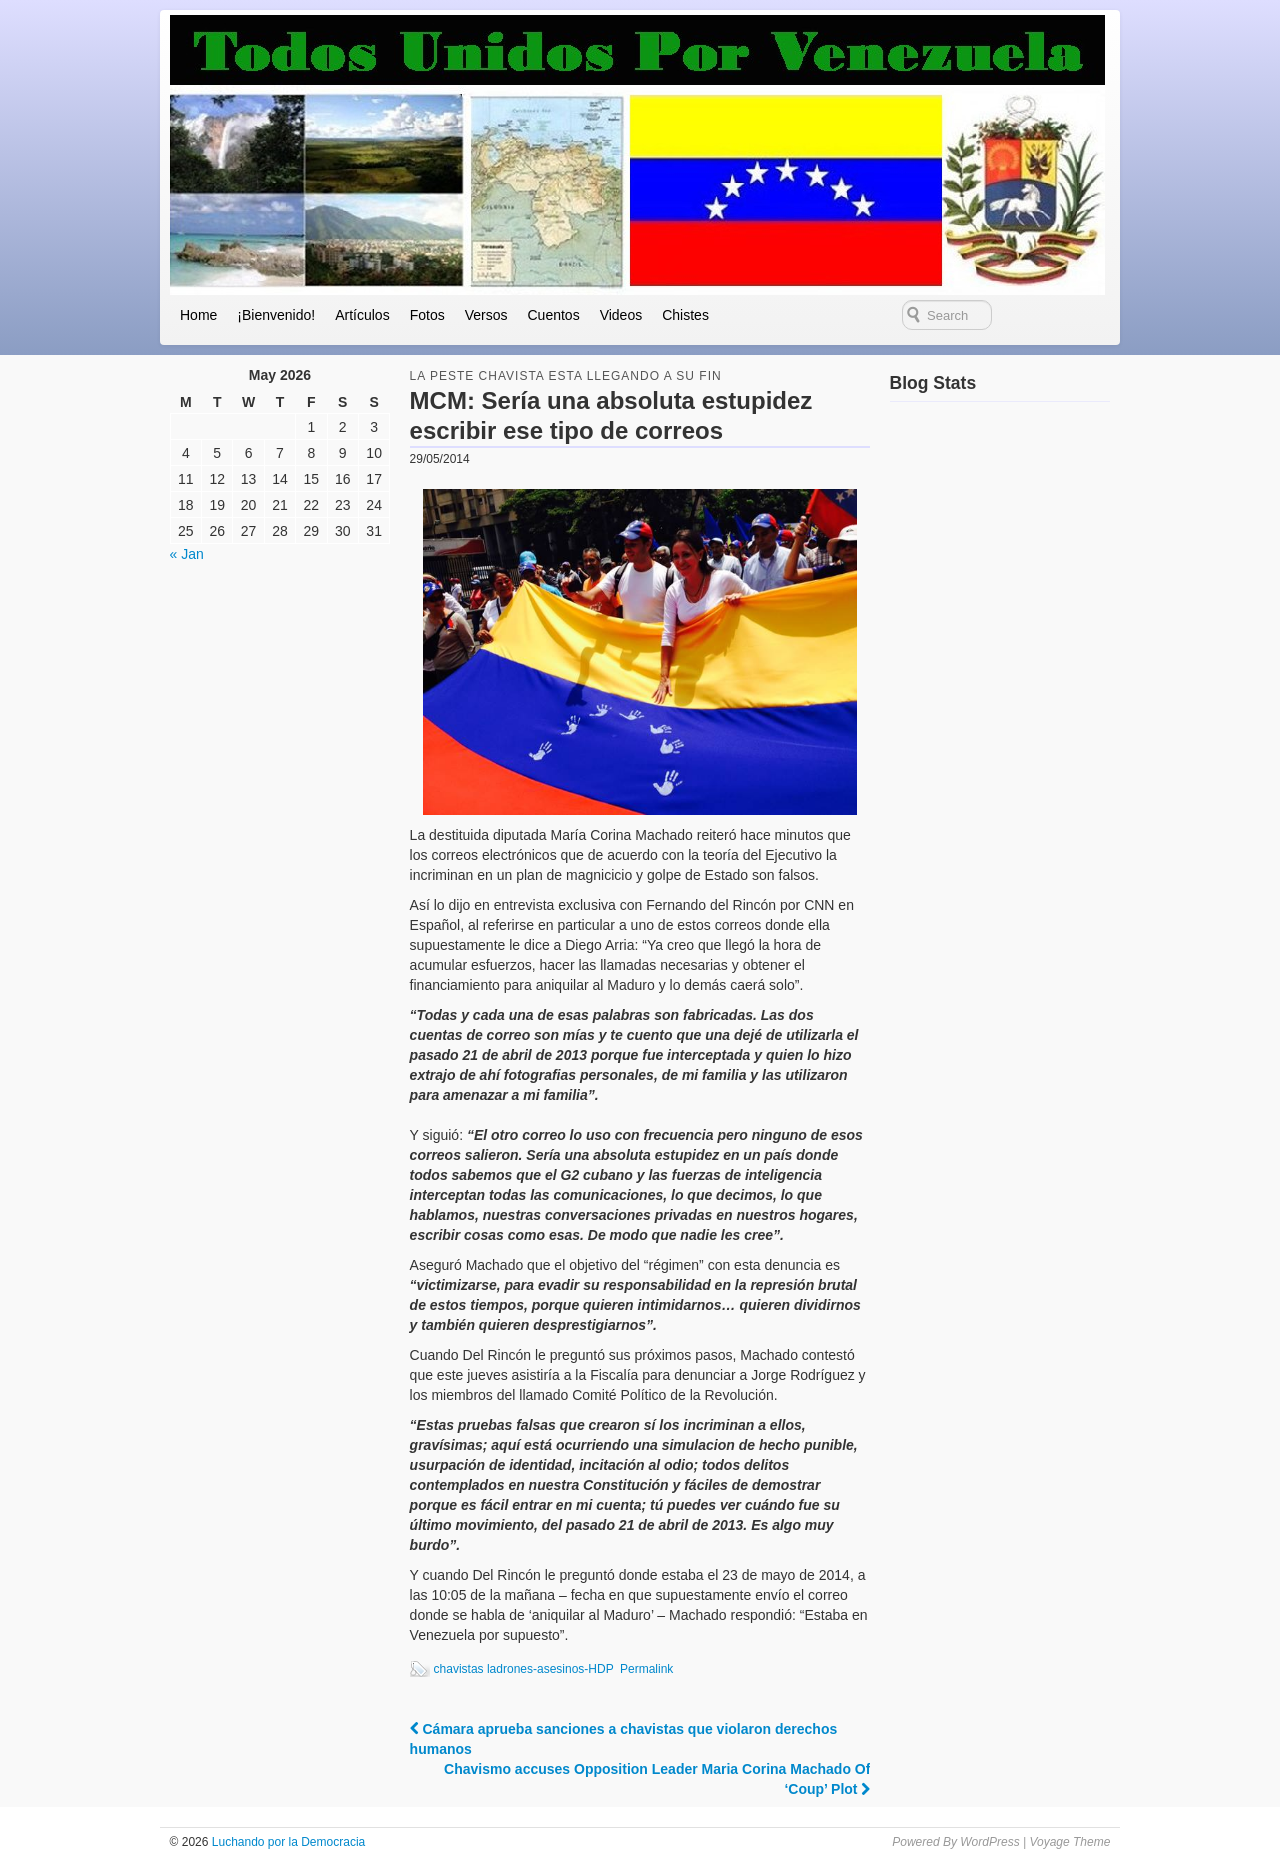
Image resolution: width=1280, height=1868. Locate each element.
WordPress (989, 1842)
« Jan (187, 554)
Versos (486, 315)
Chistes (685, 315)
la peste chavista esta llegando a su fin (566, 376)
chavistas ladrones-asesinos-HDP (524, 1669)
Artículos (362, 315)
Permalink (646, 1669)
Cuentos (553, 315)
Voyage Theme (1069, 1842)
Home (198, 315)
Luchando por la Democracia (286, 1842)
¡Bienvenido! (276, 315)
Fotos (427, 315)
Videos (621, 315)
